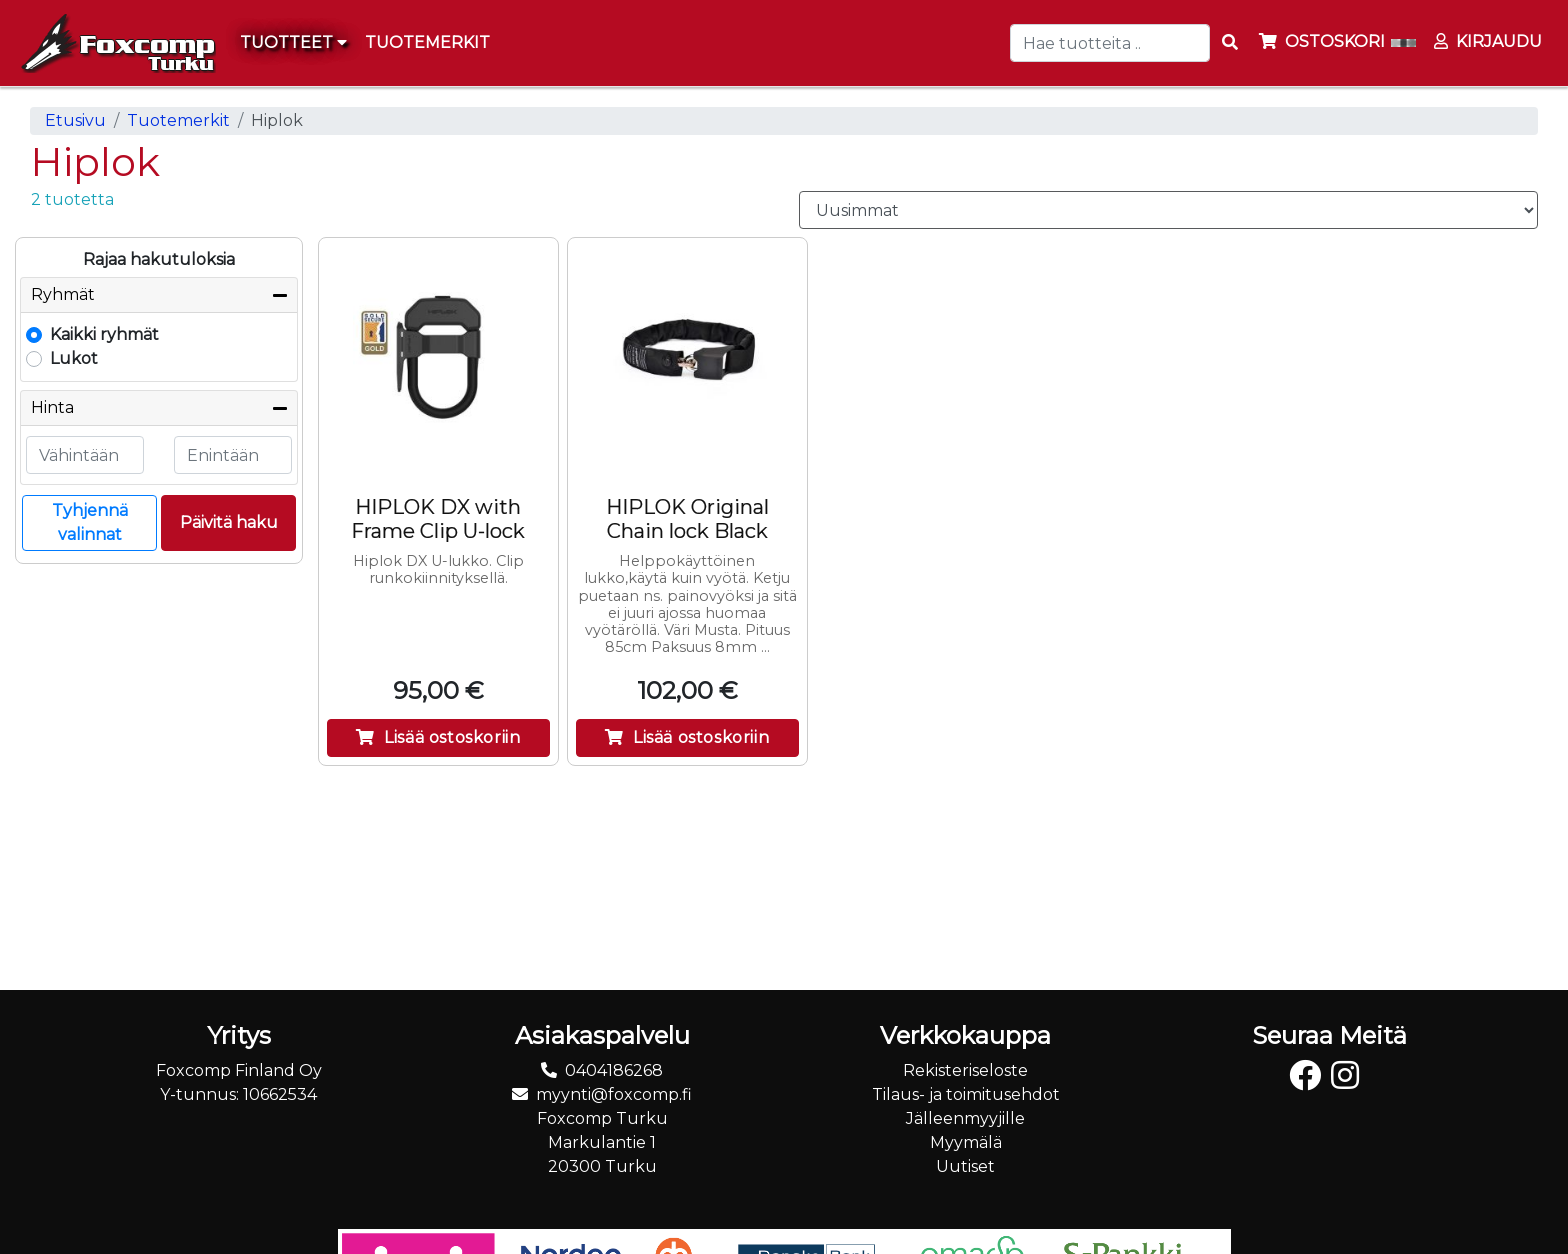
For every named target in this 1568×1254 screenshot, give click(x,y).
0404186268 (614, 1070)
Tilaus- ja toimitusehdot (966, 1094)
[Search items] (1230, 43)
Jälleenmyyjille (965, 1118)
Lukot (74, 358)
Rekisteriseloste (965, 1070)
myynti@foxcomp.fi (614, 1094)
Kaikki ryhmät (104, 334)
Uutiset (965, 1166)
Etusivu (75, 120)
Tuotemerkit (178, 120)
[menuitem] (428, 43)
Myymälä (966, 1142)
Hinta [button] (52, 407)
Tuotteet (293, 42)
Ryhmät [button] (63, 294)
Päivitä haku (229, 522)
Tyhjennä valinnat (90, 522)
